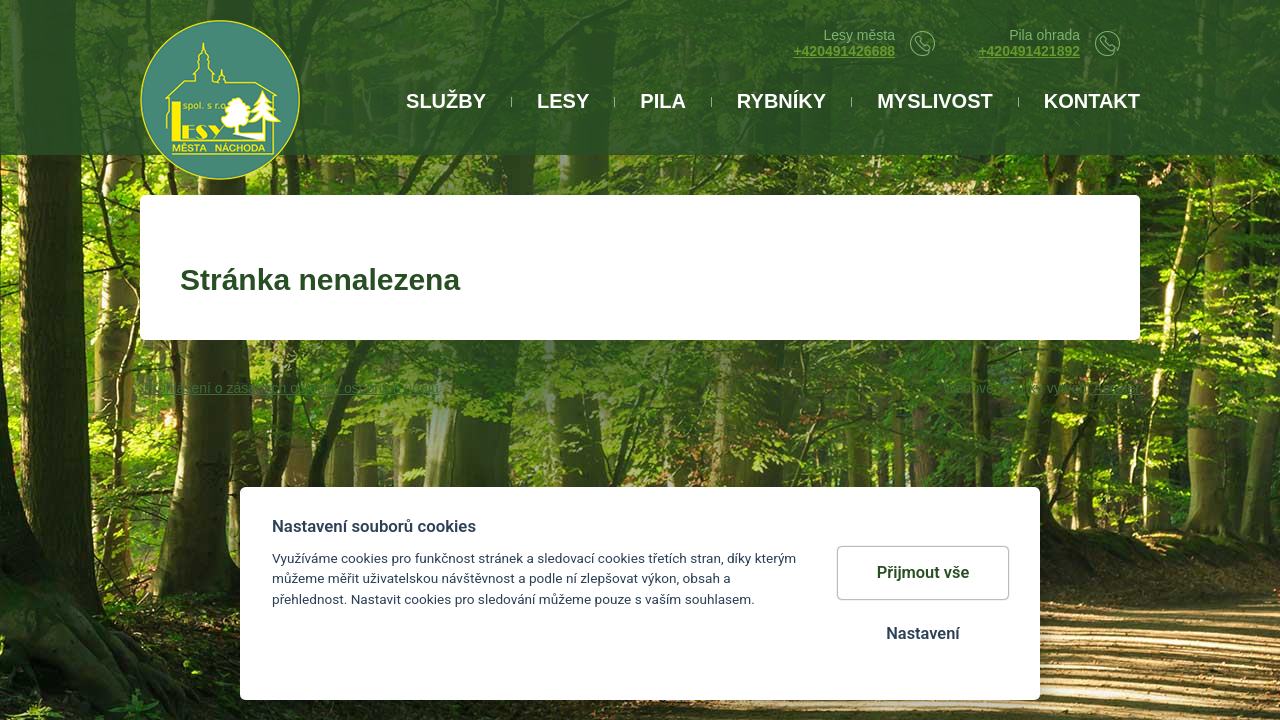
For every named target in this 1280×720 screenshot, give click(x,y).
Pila (663, 101)
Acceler (1116, 388)
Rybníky (781, 101)
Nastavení (922, 633)
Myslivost (935, 101)
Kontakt (1092, 101)
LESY (563, 101)
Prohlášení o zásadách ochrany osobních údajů (289, 388)
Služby (446, 101)
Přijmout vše (923, 572)
